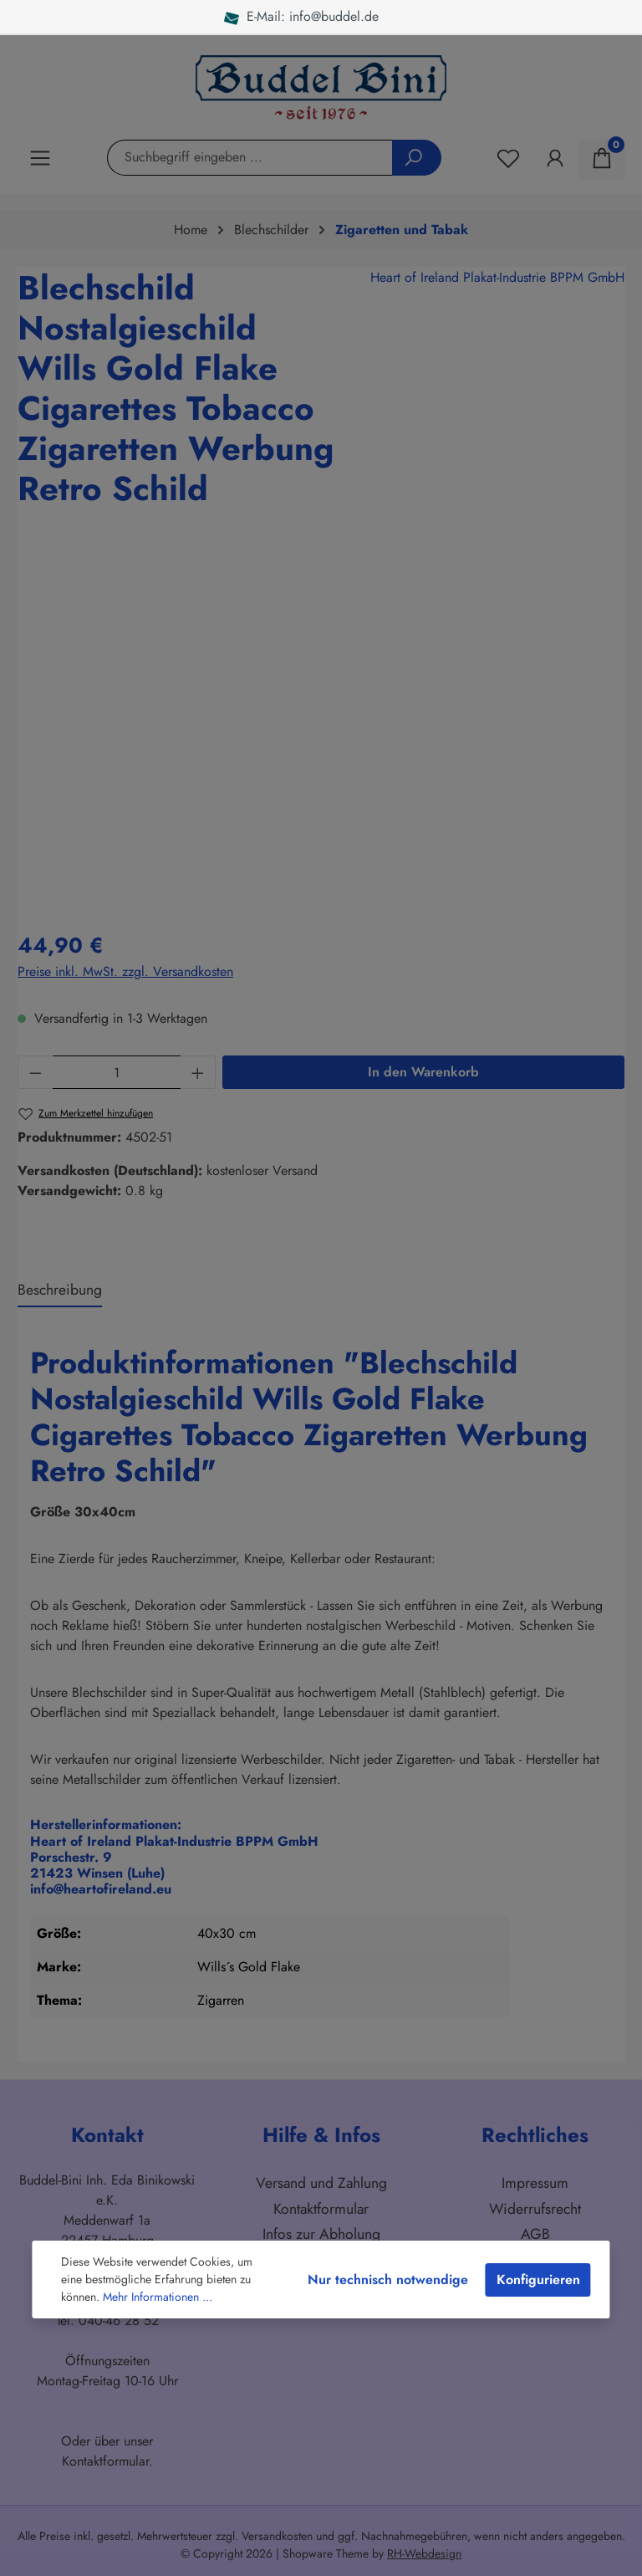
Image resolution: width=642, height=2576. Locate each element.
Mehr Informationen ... (157, 2296)
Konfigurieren (538, 2279)
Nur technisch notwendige (388, 2279)
